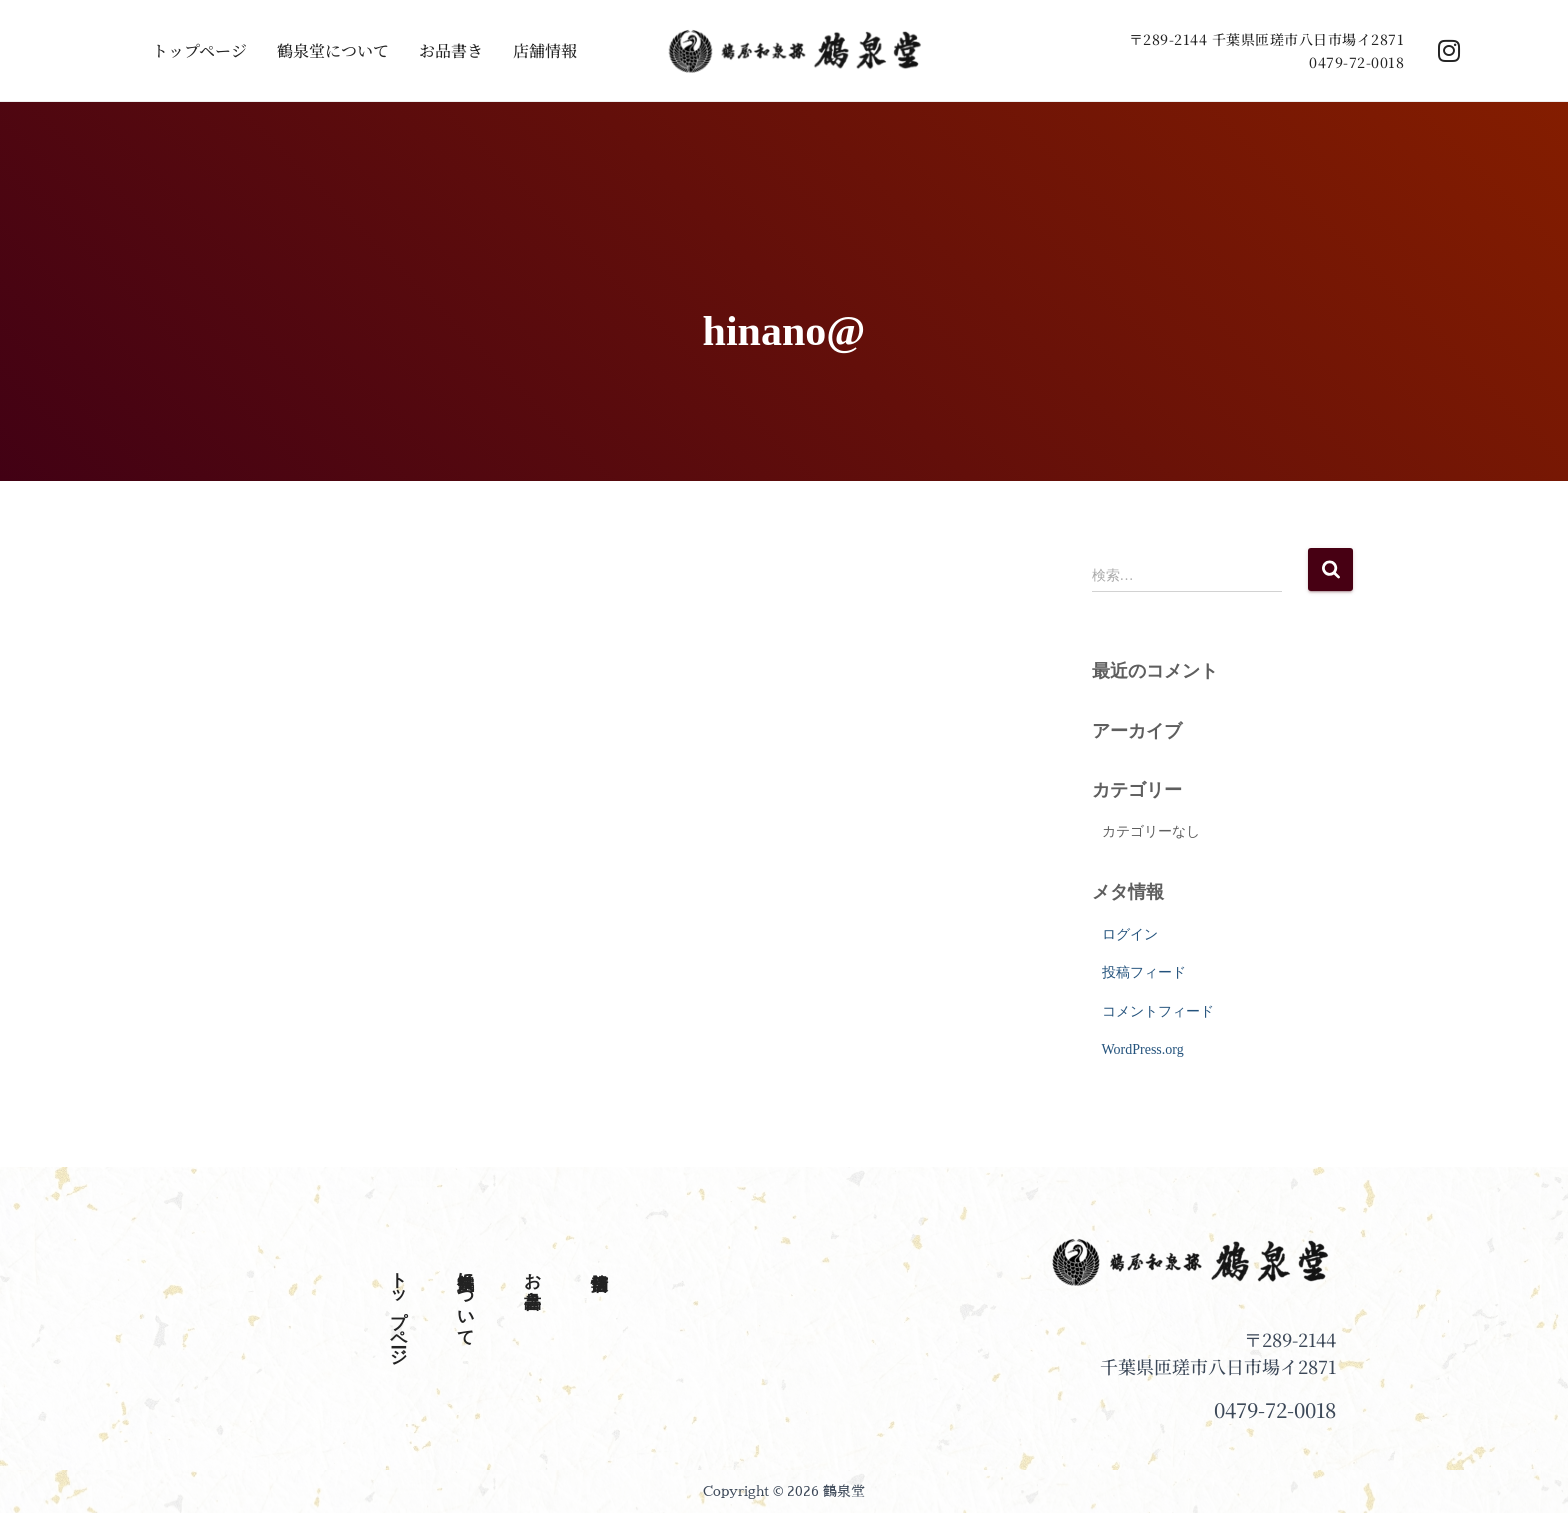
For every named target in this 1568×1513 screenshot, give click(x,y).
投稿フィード (1144, 972)
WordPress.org (1143, 1049)
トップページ (199, 51)
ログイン (1130, 934)
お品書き (451, 51)
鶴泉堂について (333, 51)
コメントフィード (1158, 1011)
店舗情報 (545, 51)
